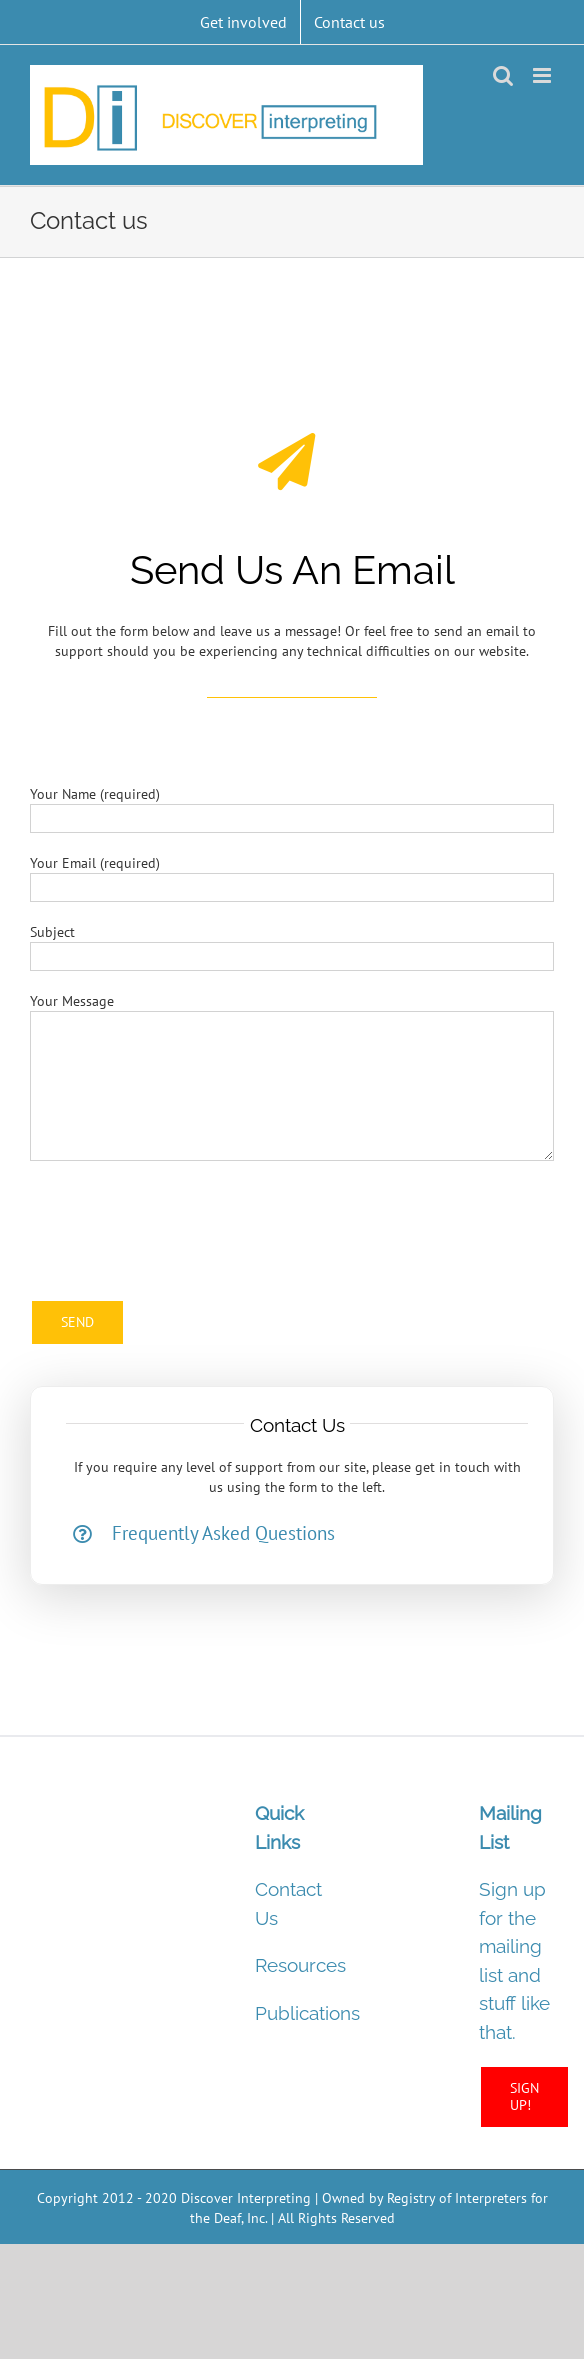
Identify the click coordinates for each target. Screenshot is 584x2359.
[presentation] (182, 1220)
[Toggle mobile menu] (543, 75)
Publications (307, 2013)
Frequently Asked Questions (223, 1533)
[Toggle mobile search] (503, 75)
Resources (300, 1965)
